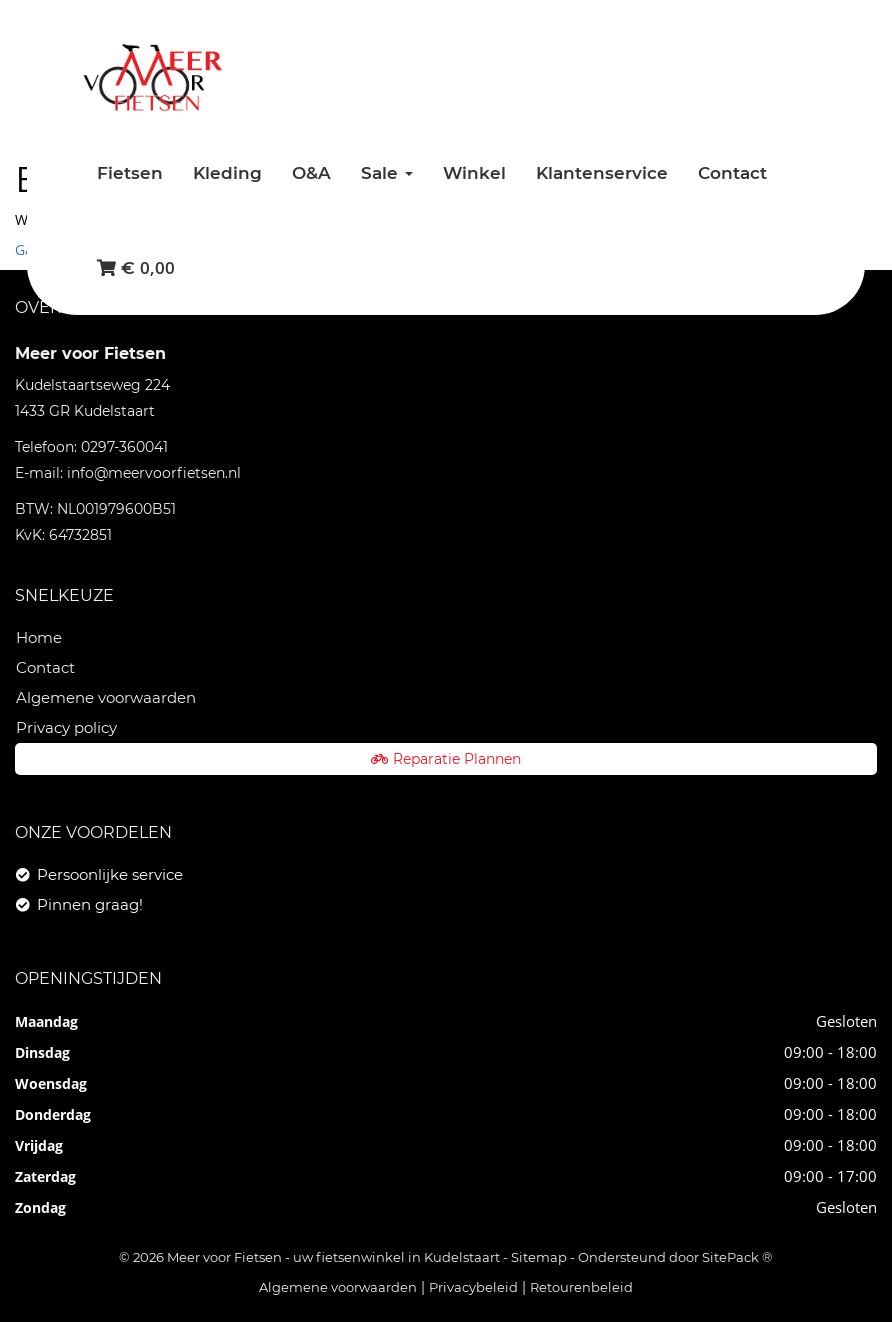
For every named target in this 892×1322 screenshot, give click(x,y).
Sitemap (539, 1257)
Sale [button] (387, 173)
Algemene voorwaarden (106, 697)
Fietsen (130, 173)
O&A (311, 173)
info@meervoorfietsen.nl (154, 473)
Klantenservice (602, 173)
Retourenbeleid (581, 1287)
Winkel (474, 173)
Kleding (227, 173)
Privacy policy (66, 727)
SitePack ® (737, 1257)
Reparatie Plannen (446, 759)
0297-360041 (124, 447)
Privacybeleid (473, 1287)
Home (39, 637)
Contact (732, 173)
